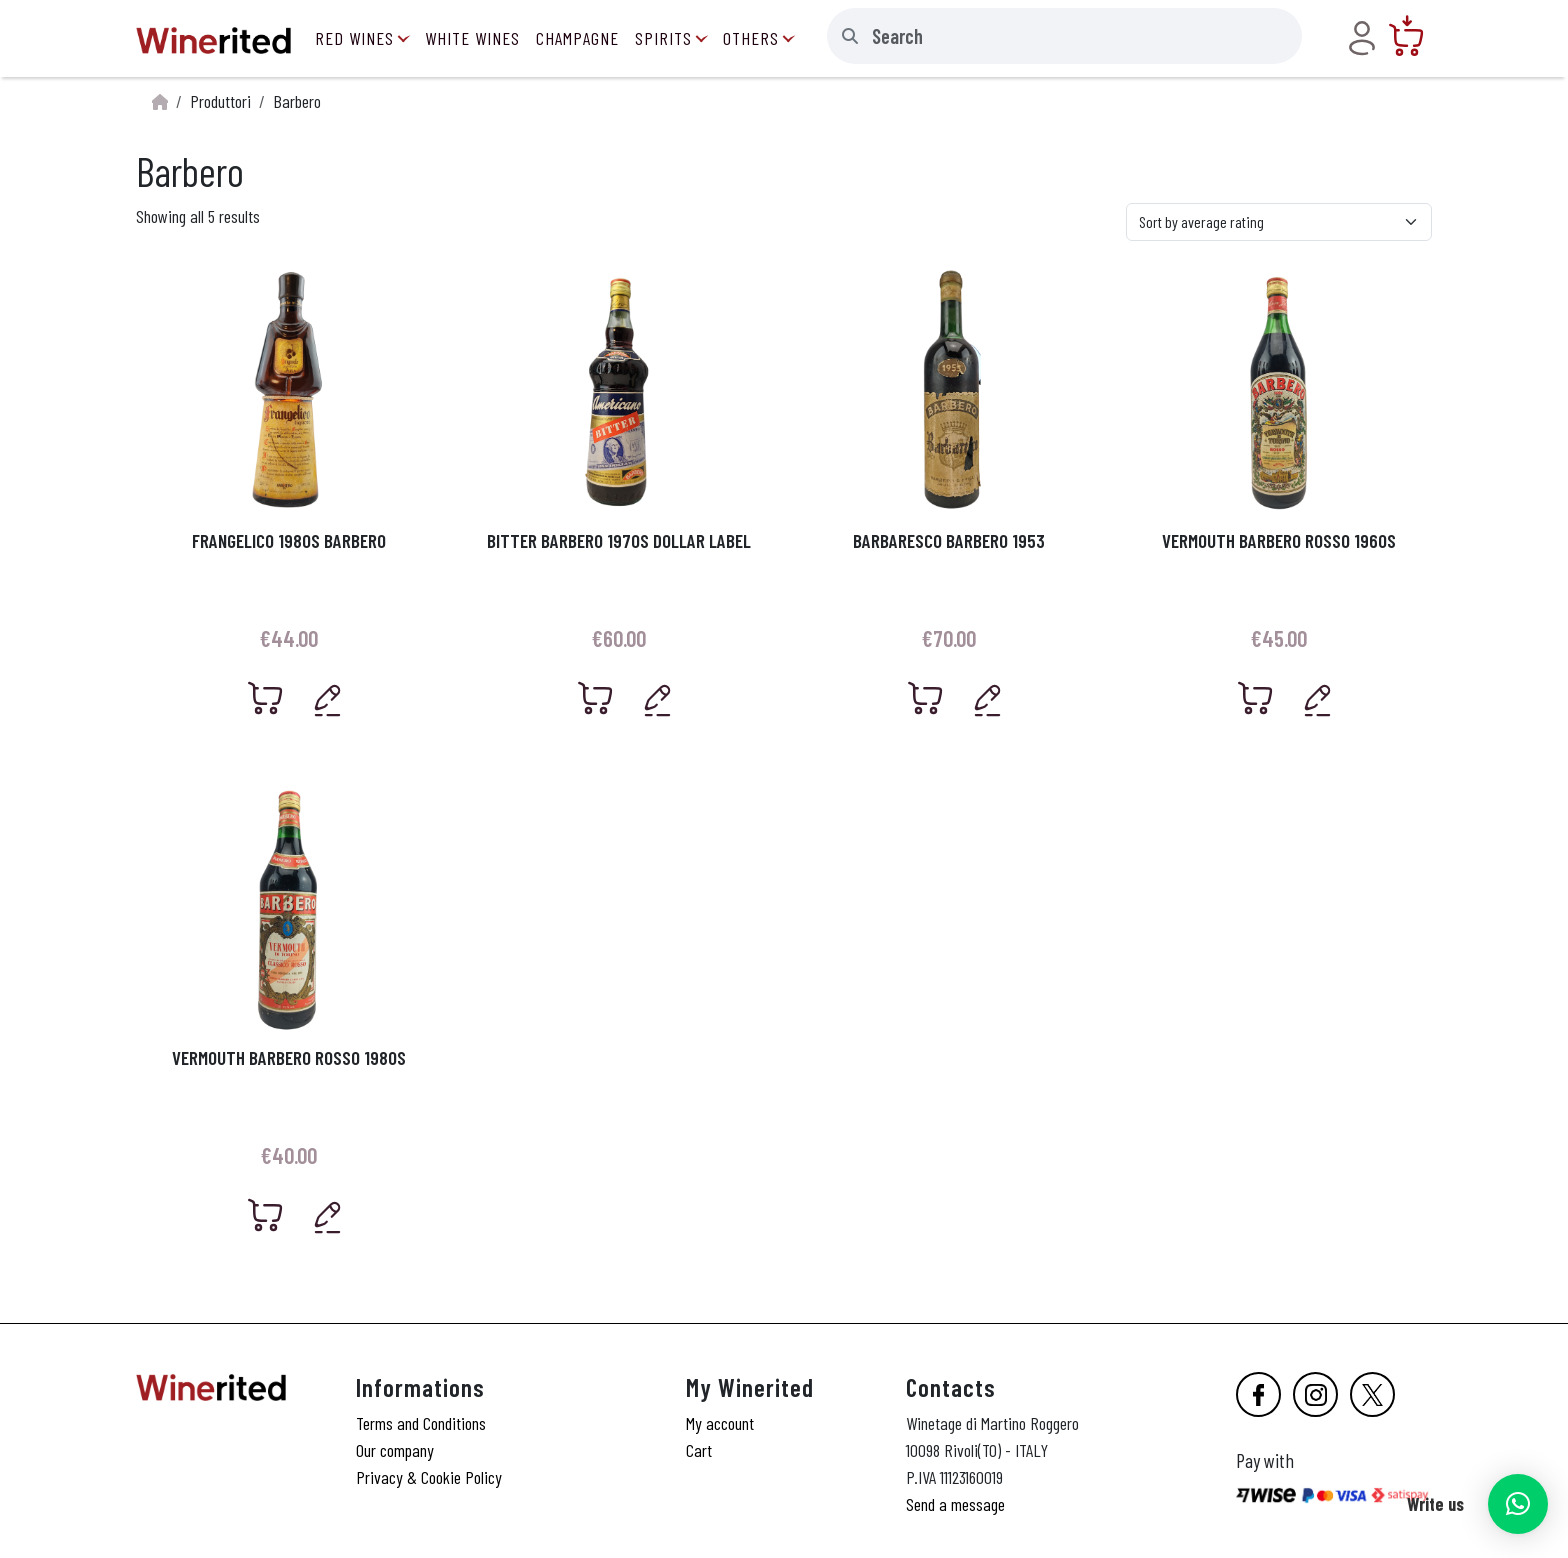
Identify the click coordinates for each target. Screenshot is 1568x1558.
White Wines (472, 38)
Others (751, 38)
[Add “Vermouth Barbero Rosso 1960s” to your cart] (1256, 698)
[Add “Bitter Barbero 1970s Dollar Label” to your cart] (596, 698)
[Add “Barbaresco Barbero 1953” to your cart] (926, 698)
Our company (395, 1450)
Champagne (577, 38)
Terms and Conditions (421, 1423)
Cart (699, 1450)
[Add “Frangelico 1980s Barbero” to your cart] (266, 698)
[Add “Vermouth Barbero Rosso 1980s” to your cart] (266, 1215)
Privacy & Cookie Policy (429, 1477)
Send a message (955, 1504)
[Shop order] (1279, 222)
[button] (1518, 1504)
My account (720, 1423)
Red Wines (354, 38)
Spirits (663, 38)
